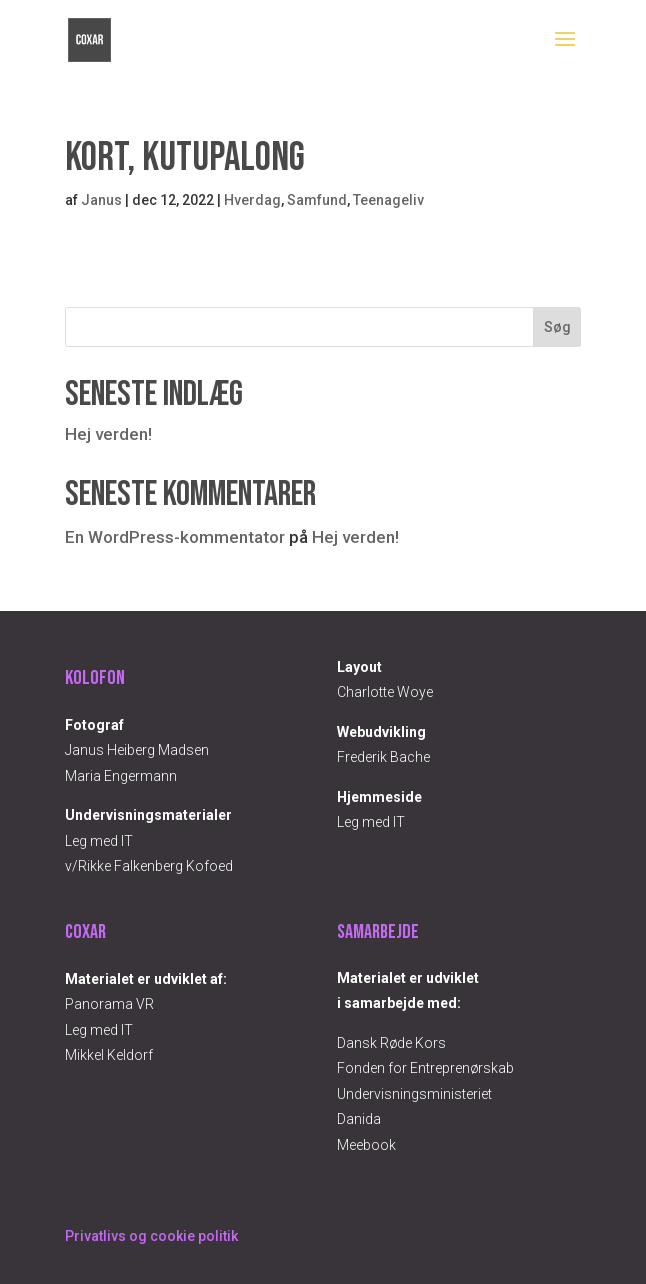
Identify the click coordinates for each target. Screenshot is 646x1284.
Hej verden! (108, 434)
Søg (557, 327)
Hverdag (252, 200)
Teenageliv (388, 200)
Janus (101, 200)
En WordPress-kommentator (175, 537)
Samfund (317, 200)
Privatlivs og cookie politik (151, 1236)
